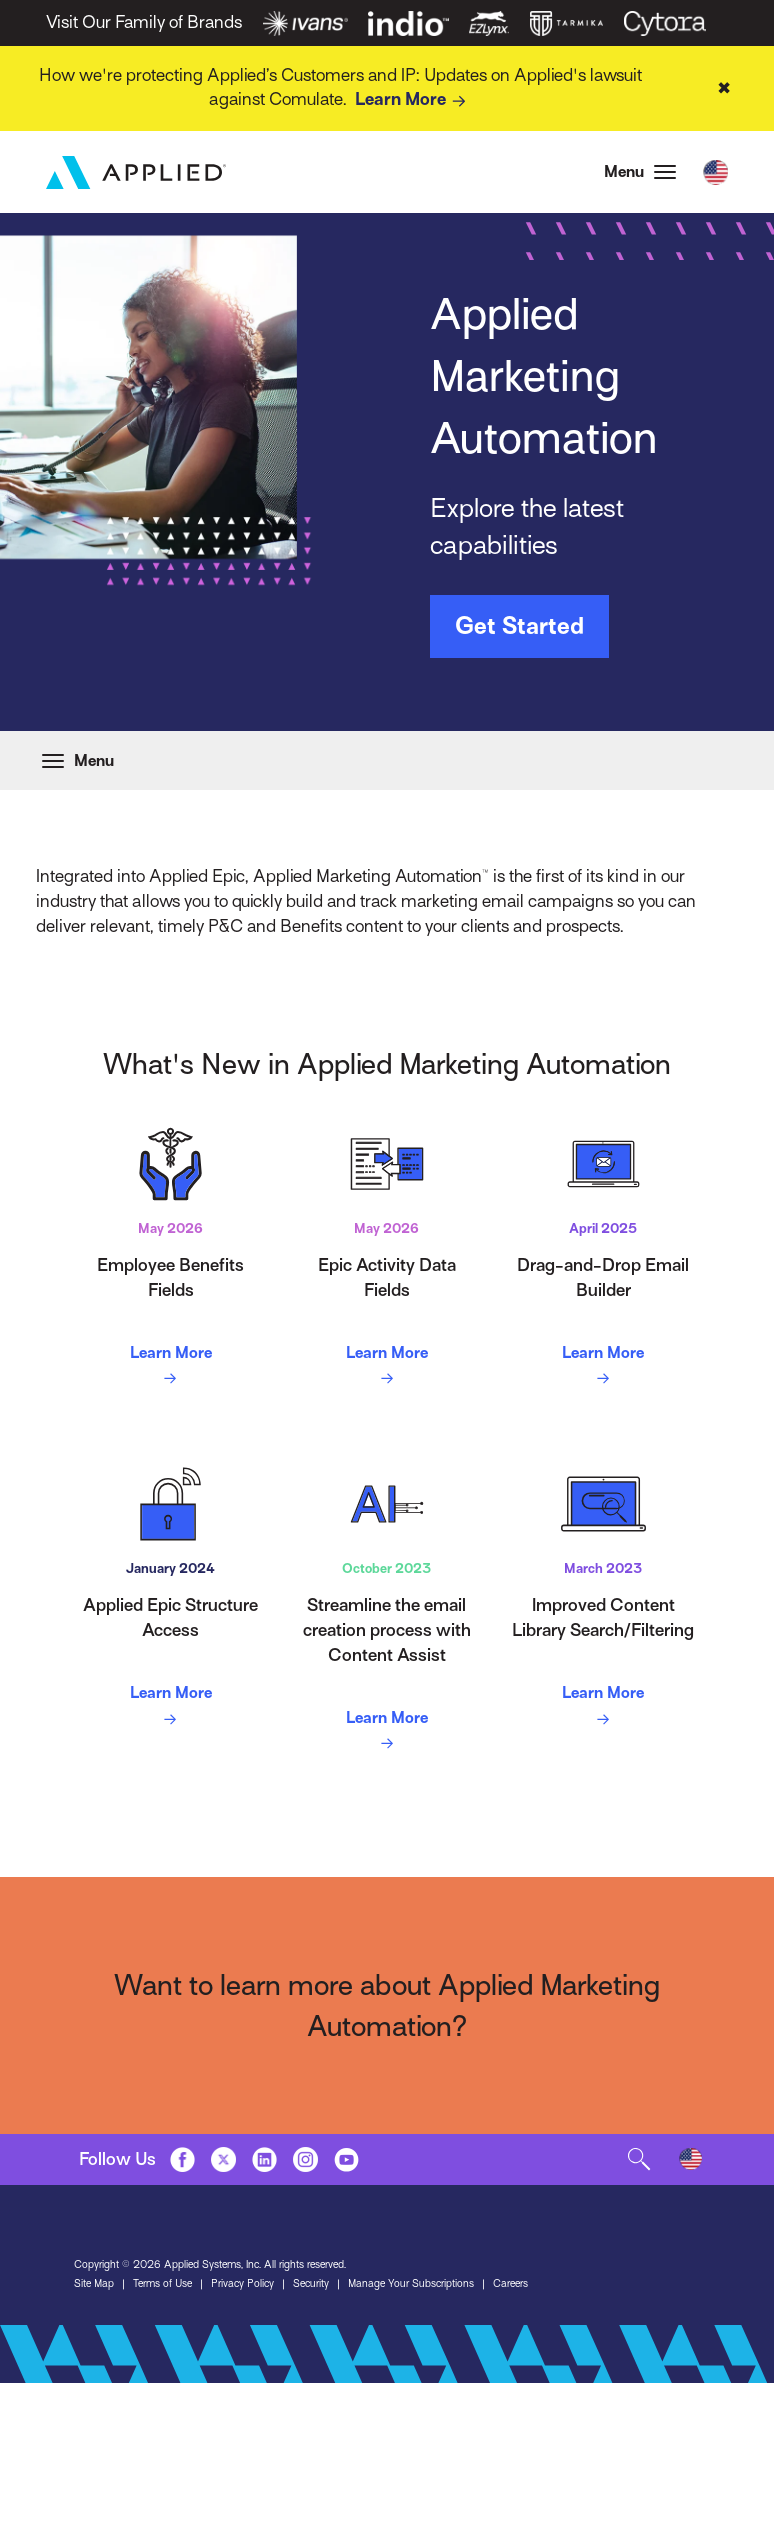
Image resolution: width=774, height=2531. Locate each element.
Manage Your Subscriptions (411, 2284)
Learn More (414, 101)
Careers (510, 2284)
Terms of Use (162, 2284)
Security (311, 2284)
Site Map (94, 2284)
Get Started (519, 626)
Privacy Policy (242, 2284)
